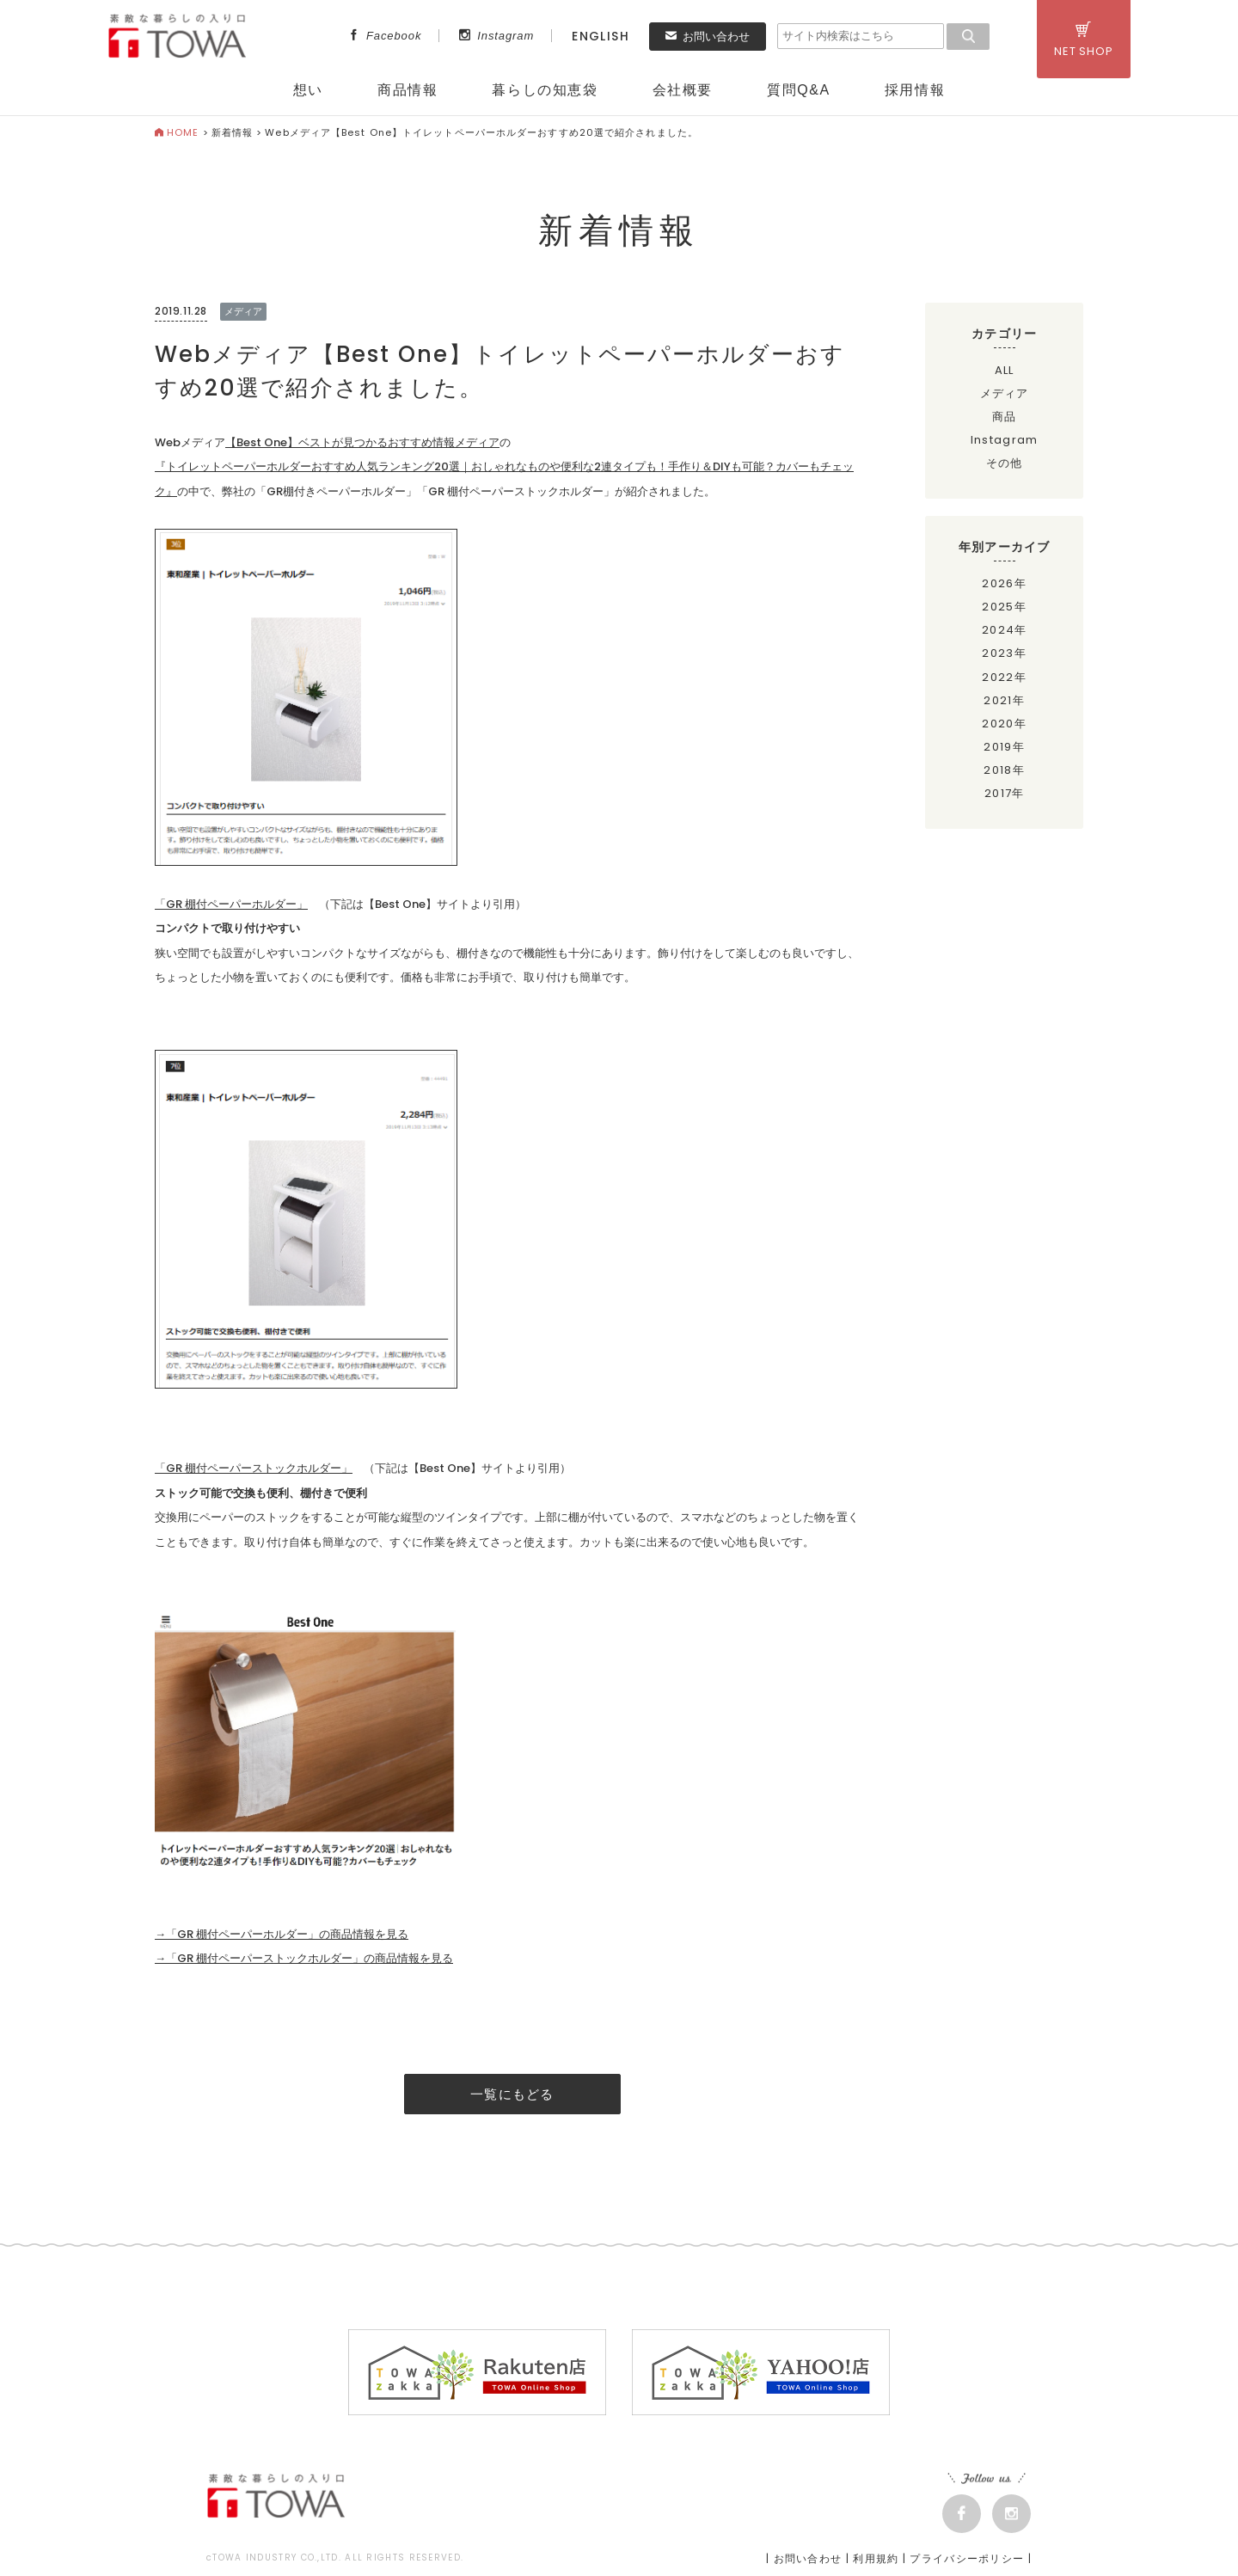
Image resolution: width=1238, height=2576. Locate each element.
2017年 (1004, 793)
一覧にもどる (512, 2094)
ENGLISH (600, 36)
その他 (1004, 463)
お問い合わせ (707, 36)
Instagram (496, 35)
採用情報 (915, 90)
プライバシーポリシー (967, 2558)
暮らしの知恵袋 (545, 90)
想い (308, 90)
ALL (1004, 370)
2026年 (1004, 583)
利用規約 (875, 2558)
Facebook (384, 35)
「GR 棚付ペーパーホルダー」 (231, 904)
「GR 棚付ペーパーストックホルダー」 (253, 1468)
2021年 (1004, 700)
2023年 (1004, 653)
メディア (1004, 393)
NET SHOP (1083, 40)
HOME (177, 132)
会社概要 (683, 90)
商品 (1004, 416)
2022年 (1004, 677)
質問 (798, 90)
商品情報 (407, 90)
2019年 (1004, 747)
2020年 (1004, 723)
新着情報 (232, 132)
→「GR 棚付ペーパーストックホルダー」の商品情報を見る (304, 1958)
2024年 (1004, 630)
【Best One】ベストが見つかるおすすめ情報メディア (362, 442)
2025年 (1004, 606)
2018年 (1004, 770)
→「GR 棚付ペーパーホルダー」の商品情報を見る (281, 1934)
